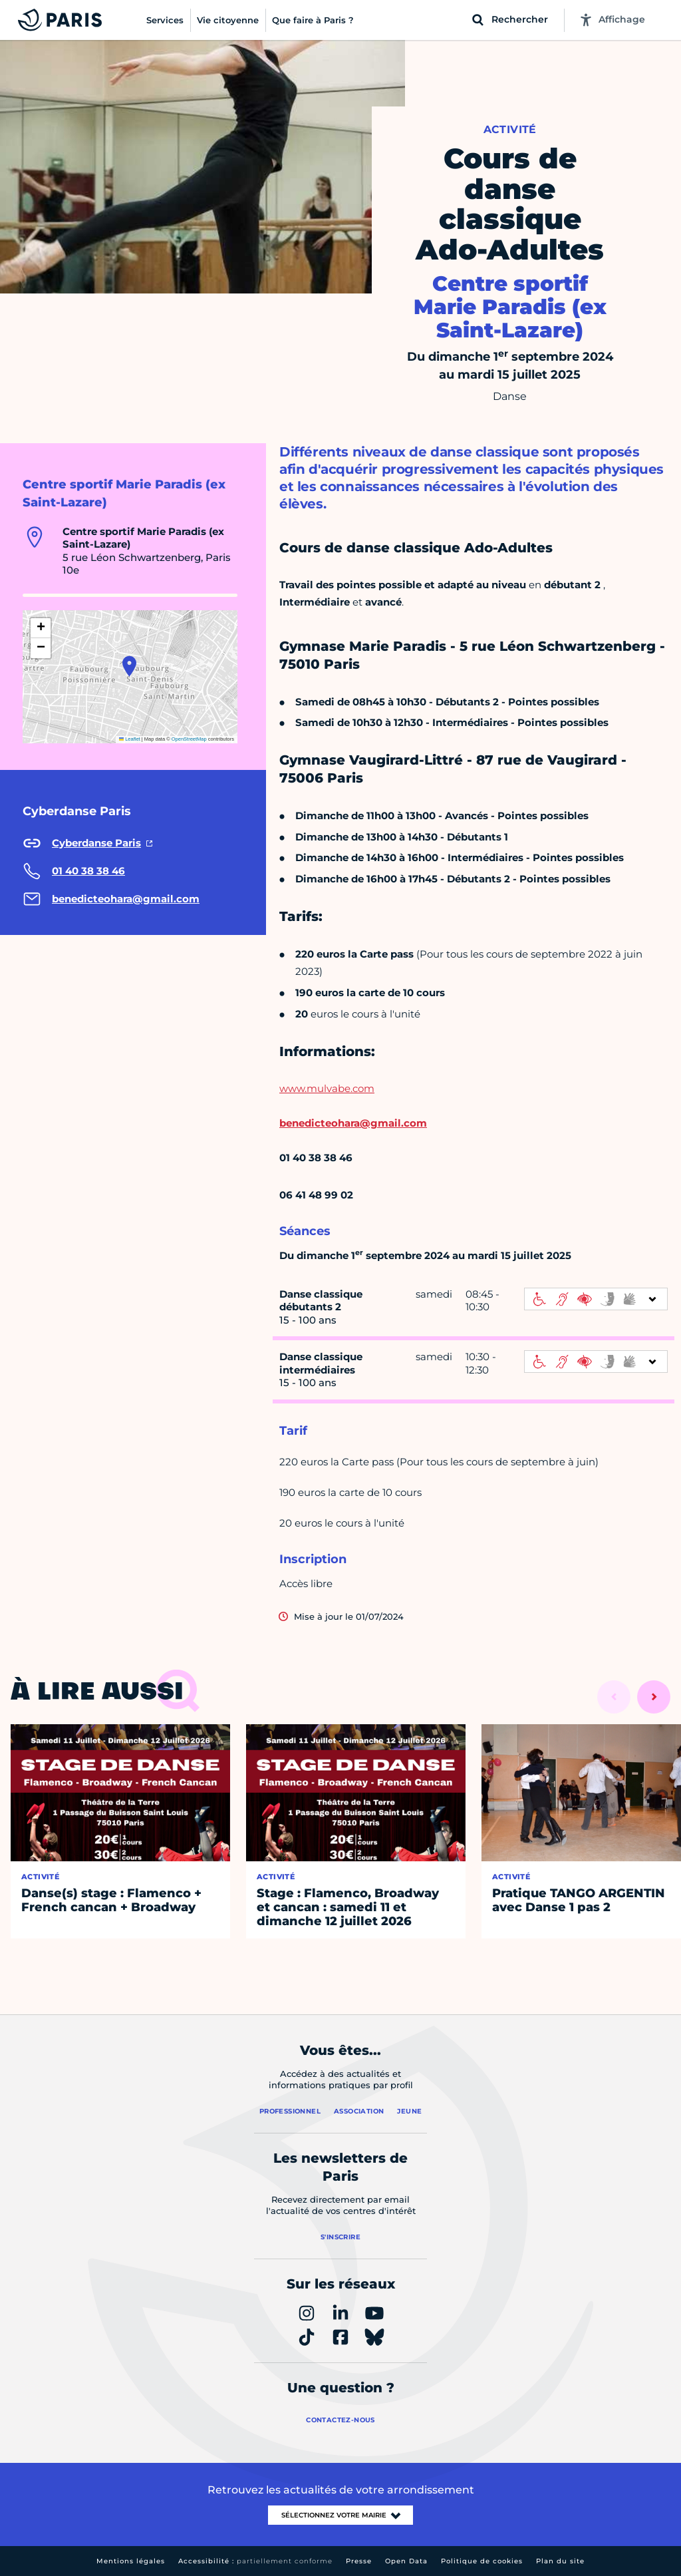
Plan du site (560, 2561)
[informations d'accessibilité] (596, 1299)
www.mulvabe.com (326, 1088)
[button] (129, 666)
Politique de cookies (482, 2561)
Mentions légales (130, 2561)
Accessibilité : (255, 2561)
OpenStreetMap (189, 739)
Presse (359, 2561)
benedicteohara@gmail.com (353, 1123)
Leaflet (129, 739)
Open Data (406, 2561)
